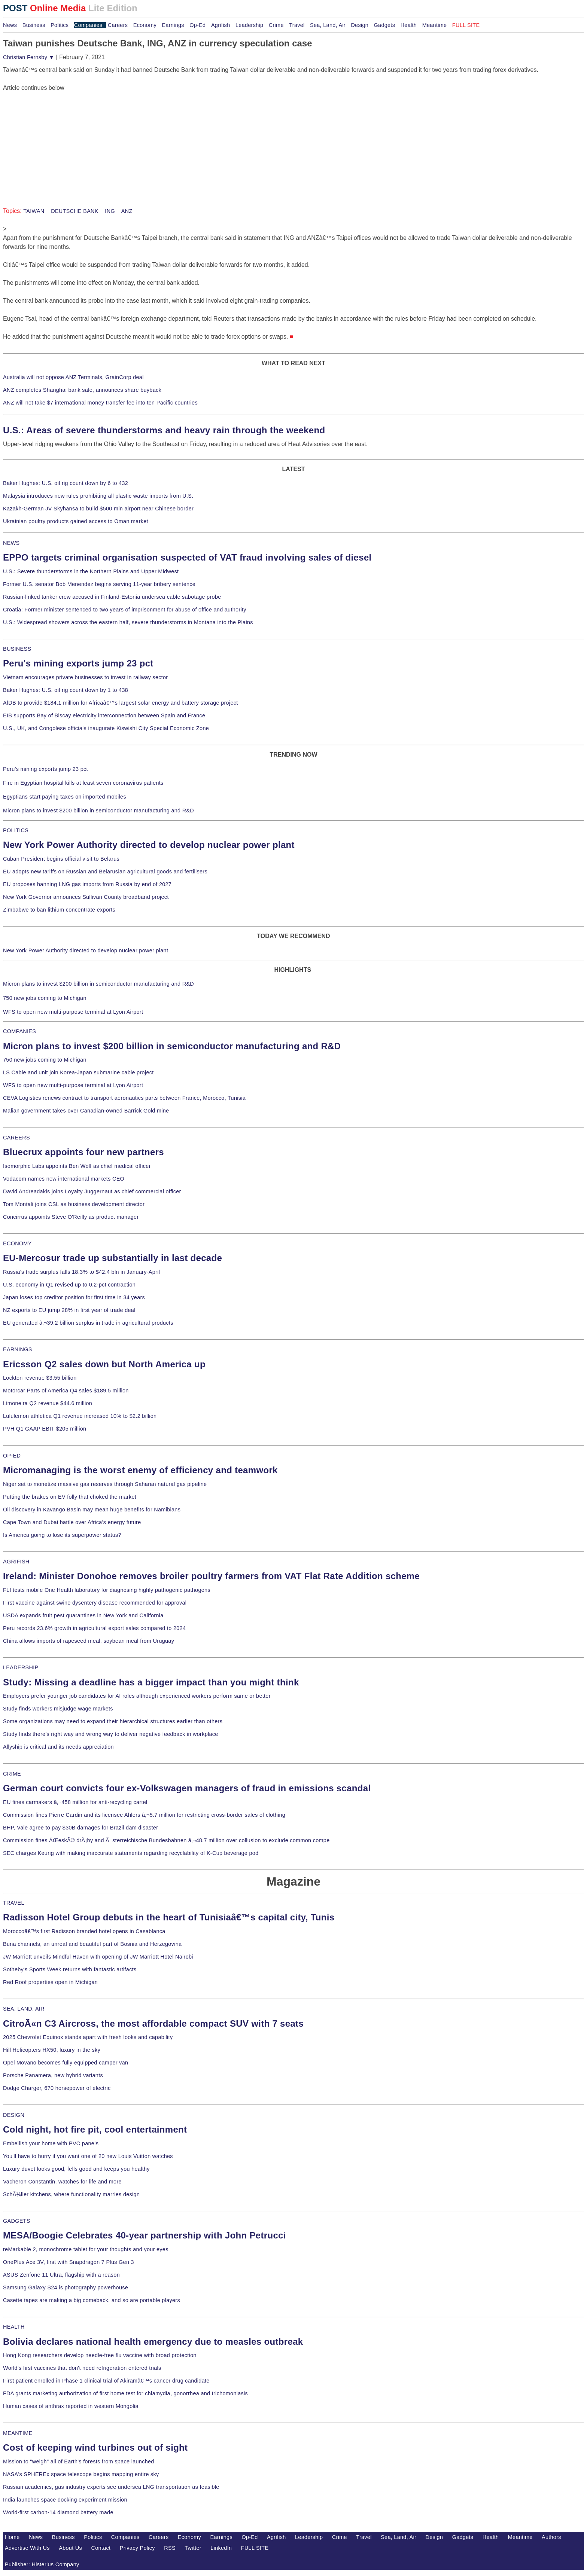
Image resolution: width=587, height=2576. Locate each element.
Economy (144, 25)
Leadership (249, 25)
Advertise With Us (27, 2548)
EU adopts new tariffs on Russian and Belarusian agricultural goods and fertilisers (105, 872)
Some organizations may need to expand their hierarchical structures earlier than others (112, 1721)
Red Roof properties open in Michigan (50, 1982)
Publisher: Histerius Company (42, 2564)
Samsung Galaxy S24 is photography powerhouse (65, 2287)
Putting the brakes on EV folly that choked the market (69, 1497)
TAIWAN (33, 211)
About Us (70, 2548)
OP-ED (12, 1456)
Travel (296, 25)
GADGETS (16, 2221)
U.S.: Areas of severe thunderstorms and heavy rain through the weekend (164, 430)
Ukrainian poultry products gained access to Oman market (75, 521)
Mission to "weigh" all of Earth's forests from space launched (78, 2461)
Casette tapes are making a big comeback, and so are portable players (91, 2300)
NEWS (11, 543)
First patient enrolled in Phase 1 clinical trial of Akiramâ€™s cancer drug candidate (106, 2381)
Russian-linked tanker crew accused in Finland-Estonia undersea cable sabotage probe (112, 597)
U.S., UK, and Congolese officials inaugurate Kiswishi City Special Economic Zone (106, 728)
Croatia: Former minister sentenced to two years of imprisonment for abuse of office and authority (124, 610)
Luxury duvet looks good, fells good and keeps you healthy (76, 2169)
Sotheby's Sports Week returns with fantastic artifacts (70, 1969)
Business (33, 25)
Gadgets (384, 25)
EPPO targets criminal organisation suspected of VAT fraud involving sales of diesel (187, 557)
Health (409, 25)
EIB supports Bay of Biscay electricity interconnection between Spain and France (104, 715)
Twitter (193, 2548)
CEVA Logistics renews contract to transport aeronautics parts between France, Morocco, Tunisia (124, 1098)
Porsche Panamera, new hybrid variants (53, 2075)
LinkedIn (221, 2548)
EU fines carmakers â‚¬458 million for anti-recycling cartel (75, 1802)
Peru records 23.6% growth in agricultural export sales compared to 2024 (94, 1628)
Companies (88, 25)
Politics (60, 25)
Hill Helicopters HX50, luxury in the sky (51, 2050)
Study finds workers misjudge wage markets (58, 1709)
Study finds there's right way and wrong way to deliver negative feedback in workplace (110, 1734)
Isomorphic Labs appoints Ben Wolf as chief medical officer (77, 1166)
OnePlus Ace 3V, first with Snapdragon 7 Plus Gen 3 (68, 2262)
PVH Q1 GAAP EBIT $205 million (44, 1429)
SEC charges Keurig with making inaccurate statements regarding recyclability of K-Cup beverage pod (130, 1853)
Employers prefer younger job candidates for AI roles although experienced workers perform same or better (137, 1696)
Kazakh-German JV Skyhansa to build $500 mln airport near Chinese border (98, 509)
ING (109, 211)
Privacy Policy (137, 2548)
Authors (551, 2537)
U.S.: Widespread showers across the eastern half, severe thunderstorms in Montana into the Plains (128, 622)
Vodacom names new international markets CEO (63, 1179)
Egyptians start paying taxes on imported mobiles (64, 797)
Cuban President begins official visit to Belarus (61, 859)
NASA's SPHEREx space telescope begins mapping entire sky (81, 2474)
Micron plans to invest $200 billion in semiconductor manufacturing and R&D (98, 811)
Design (359, 25)
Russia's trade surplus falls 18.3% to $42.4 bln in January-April (81, 1272)
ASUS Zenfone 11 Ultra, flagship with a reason (61, 2275)
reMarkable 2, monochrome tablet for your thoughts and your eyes (85, 2249)
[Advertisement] (59, 139)
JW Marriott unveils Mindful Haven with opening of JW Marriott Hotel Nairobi (98, 1957)
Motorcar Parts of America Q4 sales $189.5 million (66, 1391)
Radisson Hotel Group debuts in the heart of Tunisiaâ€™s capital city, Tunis (168, 1917)
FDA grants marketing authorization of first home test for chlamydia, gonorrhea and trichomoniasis (125, 2393)
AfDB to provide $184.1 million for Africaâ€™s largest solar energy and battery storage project (120, 703)
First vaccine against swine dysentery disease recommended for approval (94, 1603)
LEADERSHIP (20, 1667)
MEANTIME (18, 2433)
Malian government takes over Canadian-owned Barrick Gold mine (86, 1111)
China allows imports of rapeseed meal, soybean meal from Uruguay (88, 1641)
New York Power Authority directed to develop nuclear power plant (149, 845)
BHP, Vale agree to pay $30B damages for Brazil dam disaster (80, 1828)
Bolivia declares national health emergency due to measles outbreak (153, 2342)
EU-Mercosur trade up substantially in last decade (112, 1258)
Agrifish (220, 25)
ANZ (126, 211)
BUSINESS (17, 649)
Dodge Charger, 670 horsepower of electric (57, 2088)
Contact (100, 2548)
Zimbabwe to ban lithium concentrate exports (59, 910)
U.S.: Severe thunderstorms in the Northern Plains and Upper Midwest (91, 571)
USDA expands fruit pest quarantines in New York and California (83, 1615)
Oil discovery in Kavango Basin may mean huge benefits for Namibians (91, 1510)
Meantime (434, 25)
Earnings (173, 25)
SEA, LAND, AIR (24, 2009)
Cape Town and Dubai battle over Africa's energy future (72, 1522)
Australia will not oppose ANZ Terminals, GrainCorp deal (73, 377)
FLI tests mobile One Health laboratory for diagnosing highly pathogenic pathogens (106, 1590)
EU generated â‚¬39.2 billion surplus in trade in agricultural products (88, 1323)
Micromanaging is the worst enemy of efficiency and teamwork (140, 1470)
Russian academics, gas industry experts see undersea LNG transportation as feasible (111, 2487)
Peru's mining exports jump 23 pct (78, 663)
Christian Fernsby (28, 57)
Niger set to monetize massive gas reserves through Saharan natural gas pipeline (105, 1484)
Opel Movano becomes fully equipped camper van (65, 2063)
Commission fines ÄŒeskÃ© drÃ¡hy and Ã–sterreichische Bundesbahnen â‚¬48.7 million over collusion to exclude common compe (166, 1840)
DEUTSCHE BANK (73, 211)
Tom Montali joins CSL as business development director (74, 1204)
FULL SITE (255, 2548)
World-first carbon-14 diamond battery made (58, 2512)
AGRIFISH (16, 1562)
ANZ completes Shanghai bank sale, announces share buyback (82, 390)
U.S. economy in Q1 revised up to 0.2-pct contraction (69, 1285)
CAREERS (16, 1138)
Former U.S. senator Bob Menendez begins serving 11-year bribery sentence (99, 584)
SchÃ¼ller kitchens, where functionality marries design (71, 2194)
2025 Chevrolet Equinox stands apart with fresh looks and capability (88, 2037)
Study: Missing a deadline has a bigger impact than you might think (151, 1682)
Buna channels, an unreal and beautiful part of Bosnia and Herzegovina (92, 1944)
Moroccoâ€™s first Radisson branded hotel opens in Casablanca (84, 1931)
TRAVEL (13, 1903)
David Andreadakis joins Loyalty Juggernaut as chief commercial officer (92, 1191)
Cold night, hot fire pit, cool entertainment (95, 2129)
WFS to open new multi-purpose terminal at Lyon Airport (73, 1012)
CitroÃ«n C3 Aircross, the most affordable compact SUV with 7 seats (153, 2023)
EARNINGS (17, 1349)
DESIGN (13, 2115)
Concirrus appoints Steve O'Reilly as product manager (71, 1217)
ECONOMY (17, 1243)
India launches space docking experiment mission (65, 2500)
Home (12, 2537)
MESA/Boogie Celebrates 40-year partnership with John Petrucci (144, 2235)
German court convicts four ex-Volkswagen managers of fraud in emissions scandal (187, 1788)
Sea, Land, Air (328, 25)
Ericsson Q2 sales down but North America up (104, 1364)
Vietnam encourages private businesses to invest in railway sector (85, 677)
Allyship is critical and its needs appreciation (58, 1747)
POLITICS (15, 830)
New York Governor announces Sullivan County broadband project (86, 897)
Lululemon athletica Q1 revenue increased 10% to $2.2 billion (79, 1416)
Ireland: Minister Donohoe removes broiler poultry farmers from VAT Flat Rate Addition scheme (211, 1576)
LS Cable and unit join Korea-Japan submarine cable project (78, 1072)
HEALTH (14, 2327)
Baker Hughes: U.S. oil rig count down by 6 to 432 (65, 483)
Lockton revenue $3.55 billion (40, 1378)
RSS (170, 2548)
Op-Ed (197, 25)
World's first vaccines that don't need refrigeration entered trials (82, 2368)
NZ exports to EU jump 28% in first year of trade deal (69, 1310)
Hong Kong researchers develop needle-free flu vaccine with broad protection (100, 2355)
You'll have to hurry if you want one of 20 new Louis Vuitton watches (88, 2156)
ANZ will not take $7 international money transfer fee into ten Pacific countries (100, 403)
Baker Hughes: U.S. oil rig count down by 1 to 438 (65, 690)
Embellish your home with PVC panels (50, 2143)
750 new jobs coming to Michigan (44, 998)
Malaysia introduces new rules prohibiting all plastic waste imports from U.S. (98, 496)
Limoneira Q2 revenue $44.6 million (47, 1403)
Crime (276, 25)
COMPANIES (19, 1031)
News (10, 25)
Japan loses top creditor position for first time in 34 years (74, 1297)
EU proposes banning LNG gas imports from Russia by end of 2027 (87, 884)
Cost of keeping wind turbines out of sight (95, 2447)
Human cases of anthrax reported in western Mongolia (71, 2406)
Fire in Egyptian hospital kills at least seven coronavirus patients (83, 783)
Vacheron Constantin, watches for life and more (62, 2182)
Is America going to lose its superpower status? (62, 1535)
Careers (118, 25)
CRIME (12, 1774)
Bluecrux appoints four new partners (83, 1152)
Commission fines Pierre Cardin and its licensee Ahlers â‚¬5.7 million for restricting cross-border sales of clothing (144, 1815)
